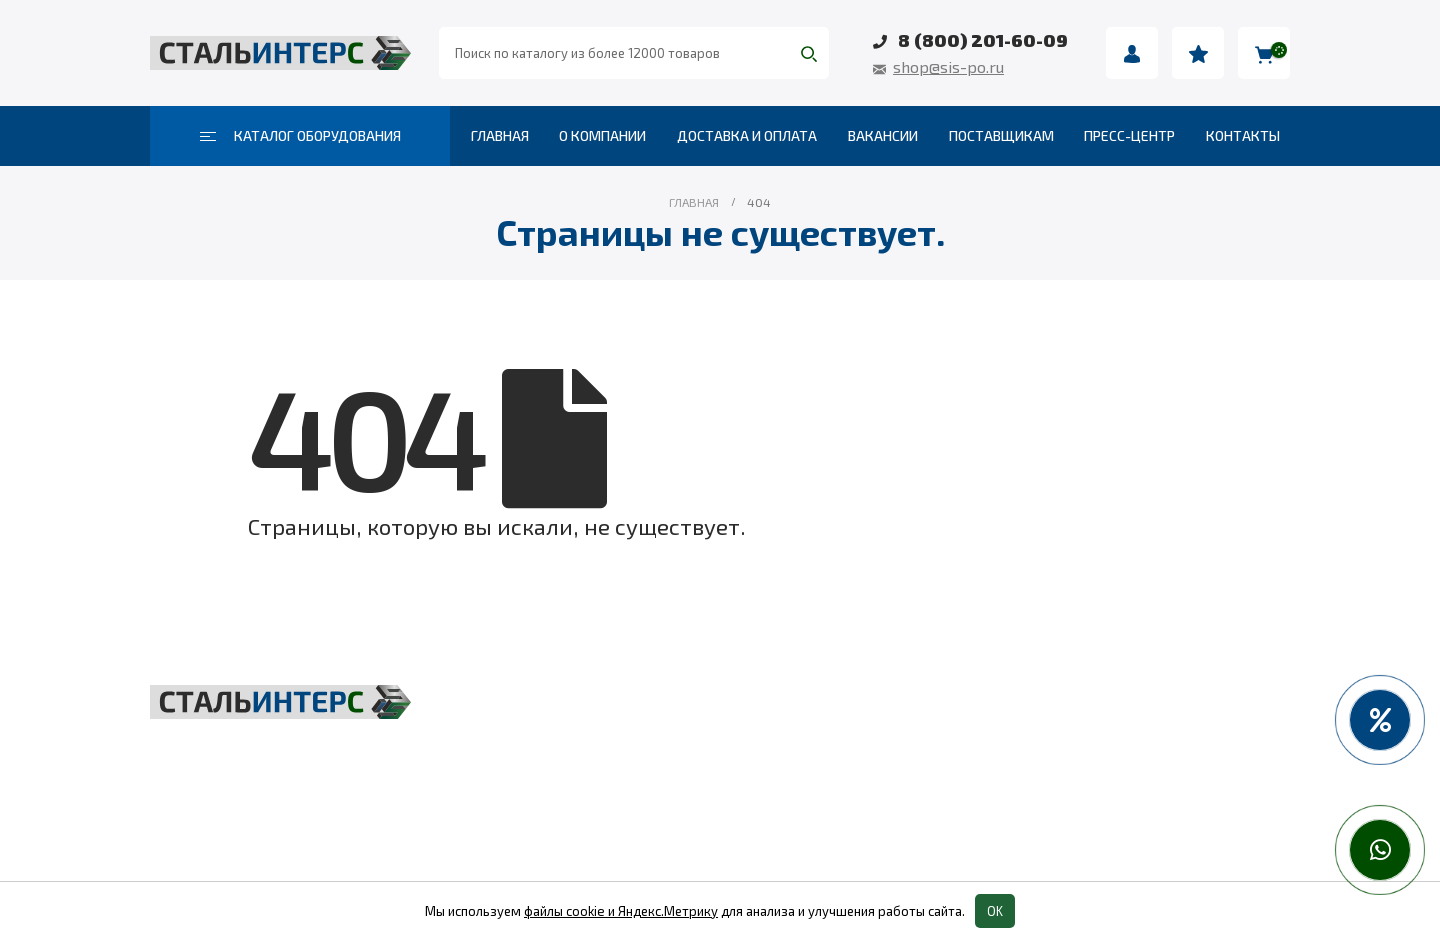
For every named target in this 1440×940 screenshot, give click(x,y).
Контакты (1243, 135)
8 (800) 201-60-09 (983, 40)
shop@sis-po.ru (948, 66)
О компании (602, 135)
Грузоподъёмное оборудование (684, 707)
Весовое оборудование (1034, 707)
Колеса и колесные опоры (1046, 795)
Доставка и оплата (747, 135)
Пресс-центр (1129, 135)
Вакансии (883, 135)
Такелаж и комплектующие (665, 795)
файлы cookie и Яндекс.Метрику (621, 911)
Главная (500, 135)
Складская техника (627, 751)
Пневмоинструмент (1018, 751)
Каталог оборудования (300, 135)
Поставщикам (1001, 135)
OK (995, 911)
